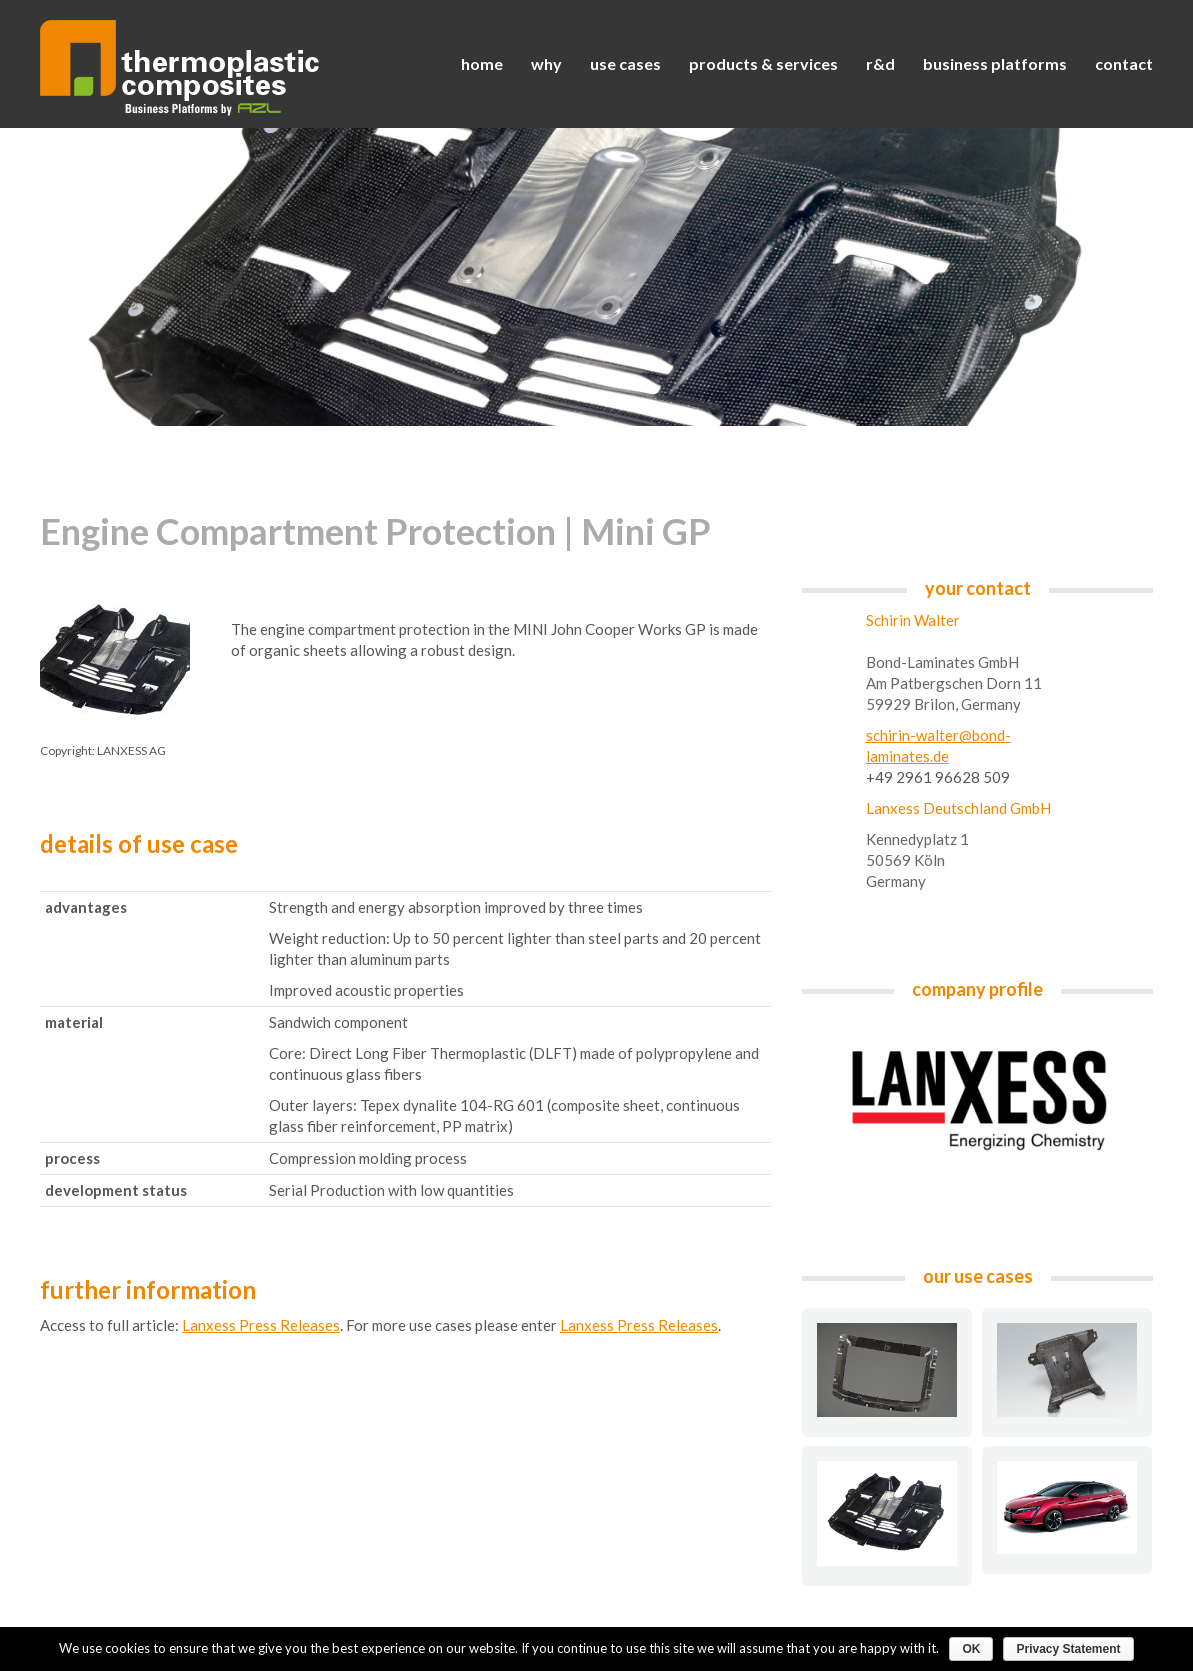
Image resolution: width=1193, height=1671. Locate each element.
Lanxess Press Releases (261, 1325)
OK (971, 1649)
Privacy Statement (1068, 1649)
